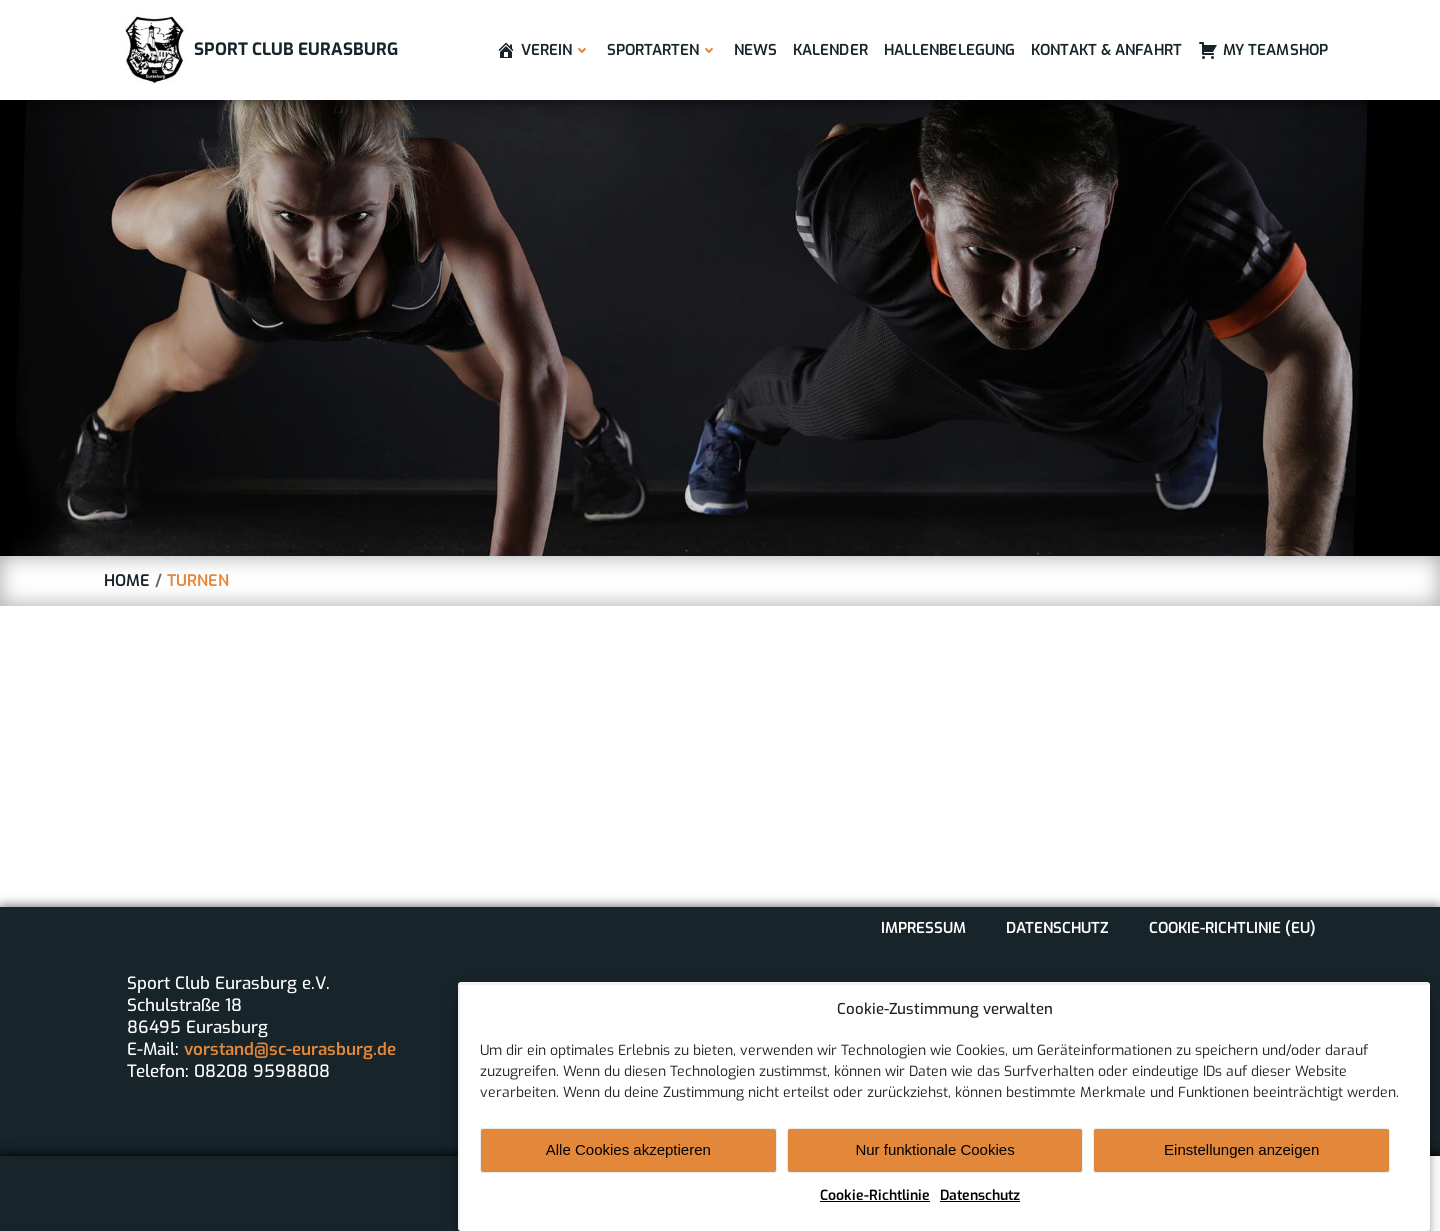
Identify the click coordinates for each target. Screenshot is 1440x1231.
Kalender (830, 50)
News (755, 50)
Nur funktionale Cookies (934, 1162)
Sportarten (662, 50)
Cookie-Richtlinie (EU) (1232, 928)
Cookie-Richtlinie (875, 1207)
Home (127, 580)
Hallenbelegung (949, 50)
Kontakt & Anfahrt (1106, 50)
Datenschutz (980, 1207)
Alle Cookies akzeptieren (628, 1162)
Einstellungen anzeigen (1241, 1162)
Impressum (923, 928)
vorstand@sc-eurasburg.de (290, 1049)
